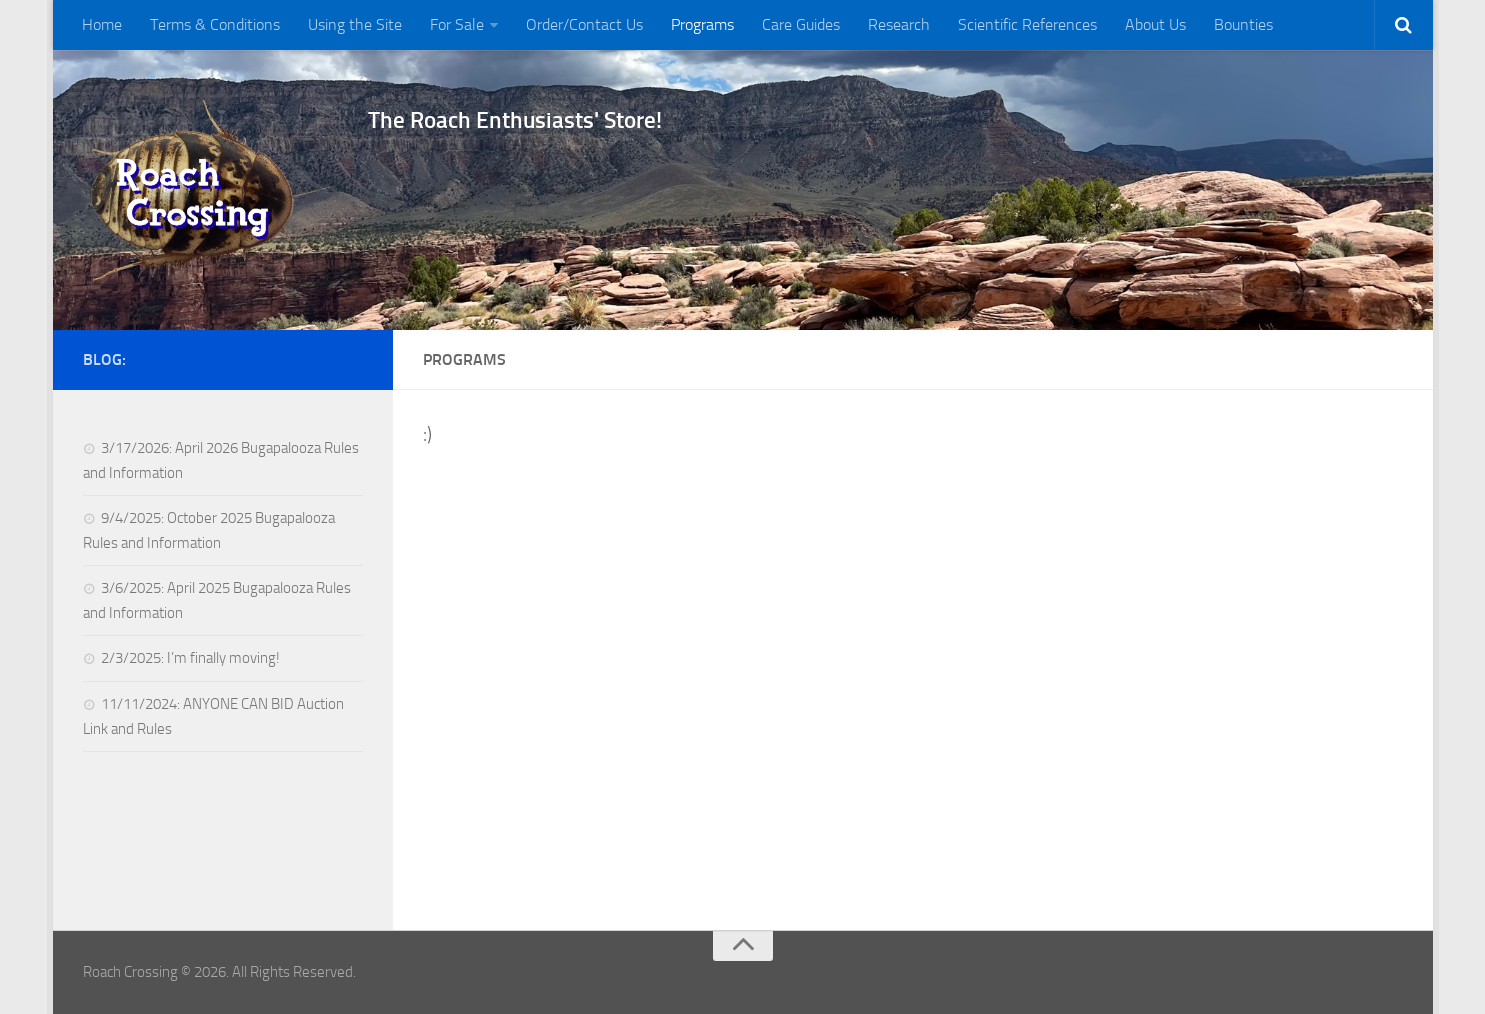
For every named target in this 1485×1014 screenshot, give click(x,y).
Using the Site (355, 24)
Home (102, 24)
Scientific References (1027, 24)
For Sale (457, 24)
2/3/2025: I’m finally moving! (190, 658)
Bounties (1243, 24)
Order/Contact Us (584, 24)
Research (899, 24)
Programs (702, 24)
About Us (1155, 24)
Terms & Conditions (215, 24)
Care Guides (801, 24)
